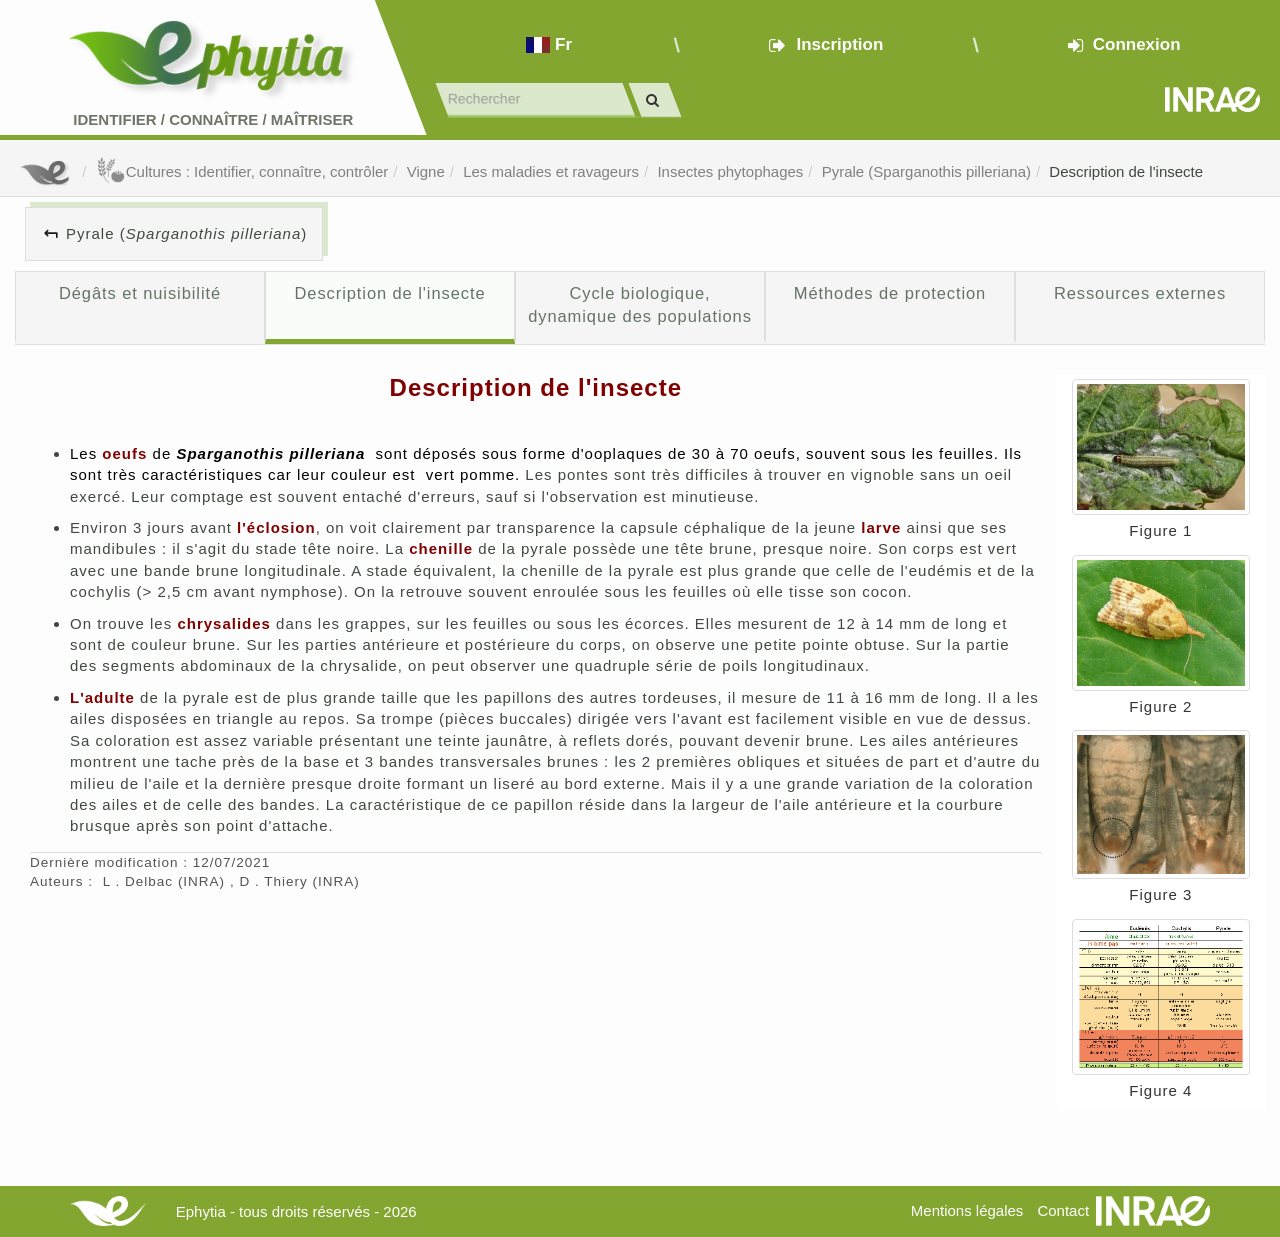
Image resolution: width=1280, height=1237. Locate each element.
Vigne (426, 171)
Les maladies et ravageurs (551, 171)
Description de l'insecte (1126, 171)
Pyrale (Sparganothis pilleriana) (926, 171)
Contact (1063, 1210)
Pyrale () (186, 233)
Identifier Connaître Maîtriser (213, 119)
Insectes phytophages (730, 171)
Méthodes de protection (890, 293)
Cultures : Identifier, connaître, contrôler (242, 171)
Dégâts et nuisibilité (140, 293)
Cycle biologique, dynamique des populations (640, 305)
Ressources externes (1140, 293)
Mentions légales (967, 1210)
